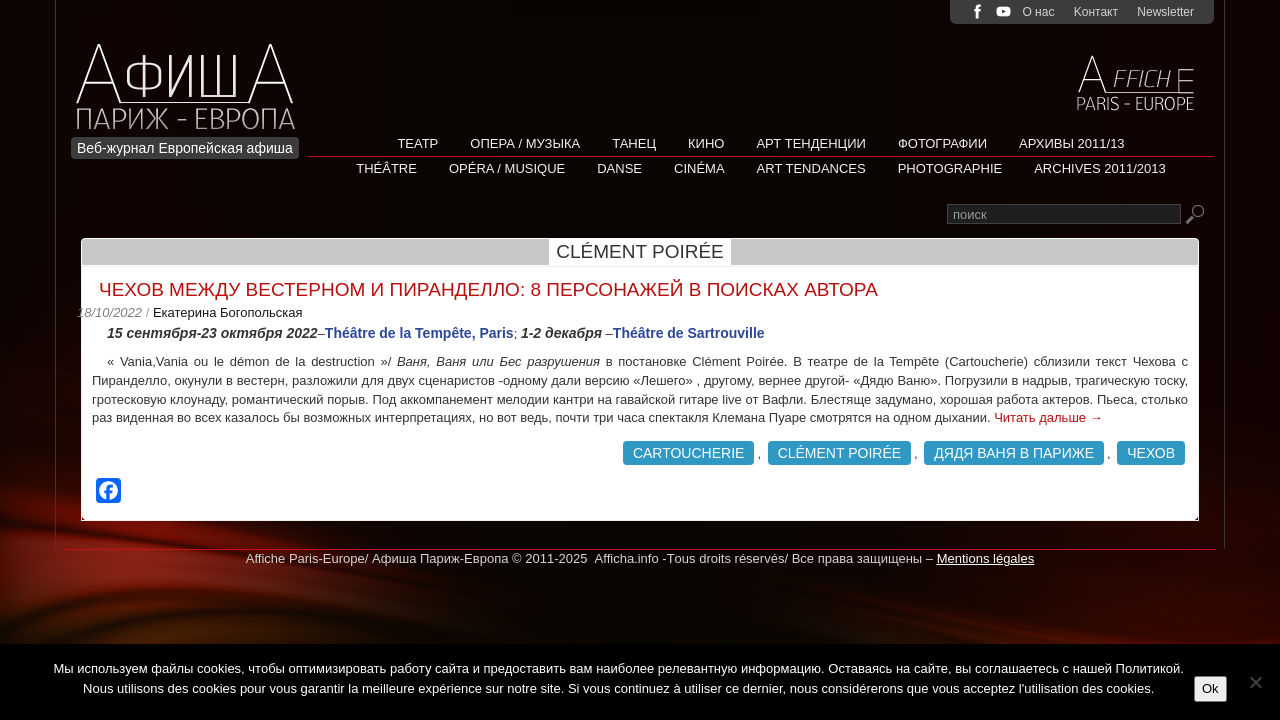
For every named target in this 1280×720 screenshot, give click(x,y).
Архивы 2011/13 (1072, 143)
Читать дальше (1048, 417)
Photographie (950, 168)
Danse (619, 168)
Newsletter (1165, 12)
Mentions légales (986, 558)
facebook (977, 11)
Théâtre (386, 168)
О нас (1038, 12)
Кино (706, 143)
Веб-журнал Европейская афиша (185, 148)
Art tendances (811, 168)
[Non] (1255, 682)
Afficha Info (191, 74)
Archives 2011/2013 (1100, 168)
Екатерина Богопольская (228, 312)
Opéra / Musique (507, 168)
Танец (634, 143)
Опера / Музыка (525, 143)
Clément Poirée (839, 453)
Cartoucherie (689, 453)
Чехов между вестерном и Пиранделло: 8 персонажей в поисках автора (488, 289)
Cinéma (699, 168)
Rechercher (1194, 215)
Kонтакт (1096, 12)
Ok (1210, 688)
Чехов (1151, 453)
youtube (1003, 11)
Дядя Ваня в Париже (1014, 453)
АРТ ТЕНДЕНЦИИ (810, 143)
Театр (417, 143)
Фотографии (942, 143)
